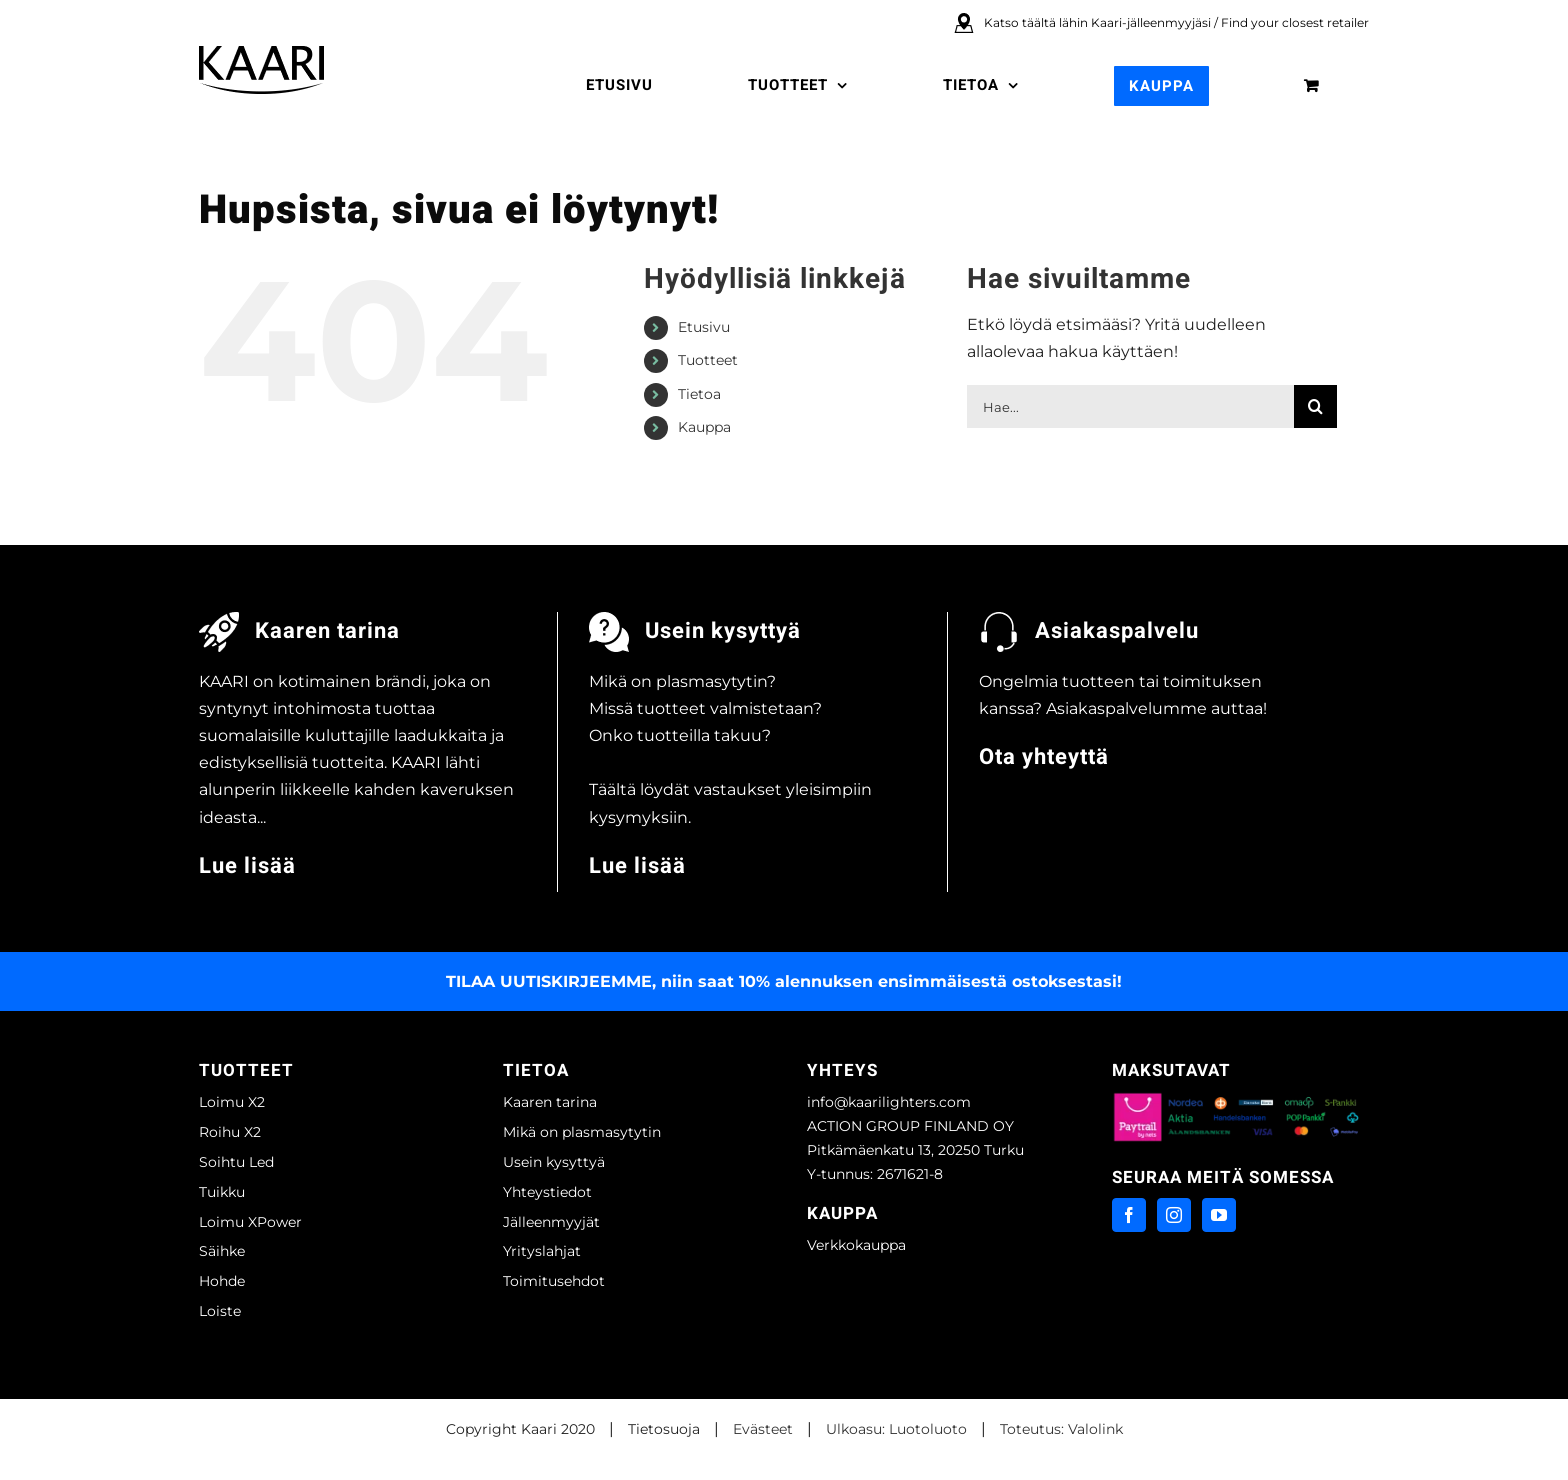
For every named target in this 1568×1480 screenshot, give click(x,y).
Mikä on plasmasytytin (582, 1132)
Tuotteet (708, 360)
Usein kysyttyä (554, 1162)
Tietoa (699, 394)
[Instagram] (1174, 1215)
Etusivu (704, 327)
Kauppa (704, 427)
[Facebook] (1129, 1215)
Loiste (220, 1311)
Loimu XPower (250, 1222)
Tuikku (222, 1192)
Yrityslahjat (542, 1251)
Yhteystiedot (547, 1192)
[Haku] (1315, 406)
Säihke (222, 1251)
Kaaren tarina (550, 1102)
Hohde (222, 1281)
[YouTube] (1219, 1215)
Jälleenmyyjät (551, 1222)
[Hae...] (1130, 406)
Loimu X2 (232, 1102)
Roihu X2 (230, 1132)
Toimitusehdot (554, 1281)
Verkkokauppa (856, 1245)
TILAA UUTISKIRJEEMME (549, 981)
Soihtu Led (236, 1162)
